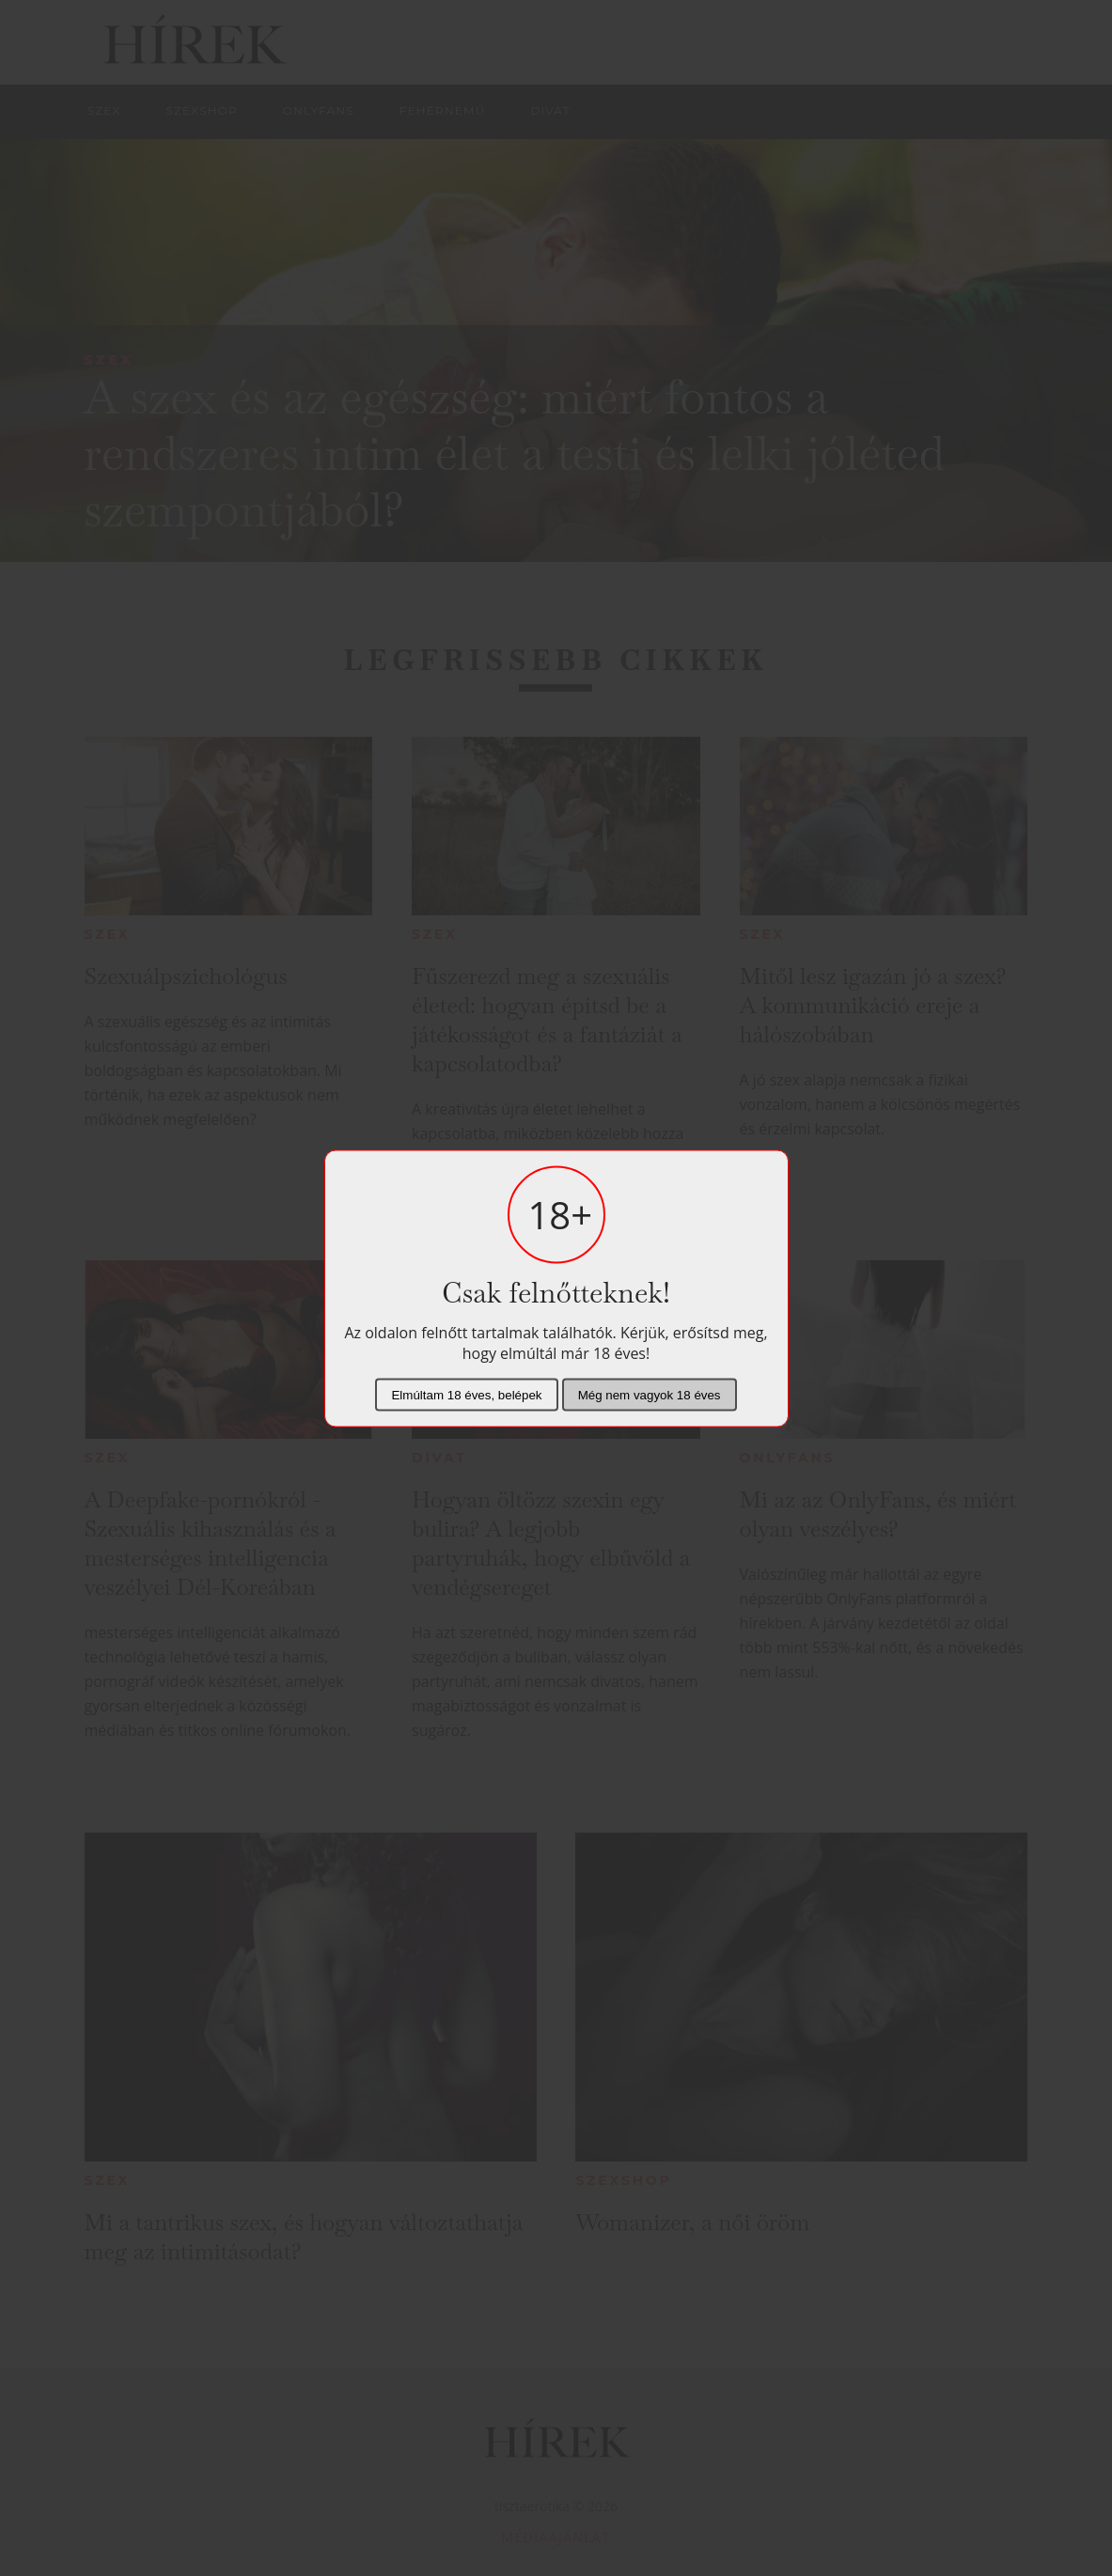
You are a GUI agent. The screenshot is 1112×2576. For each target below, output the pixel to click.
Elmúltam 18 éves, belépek (466, 1394)
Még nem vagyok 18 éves (649, 1394)
